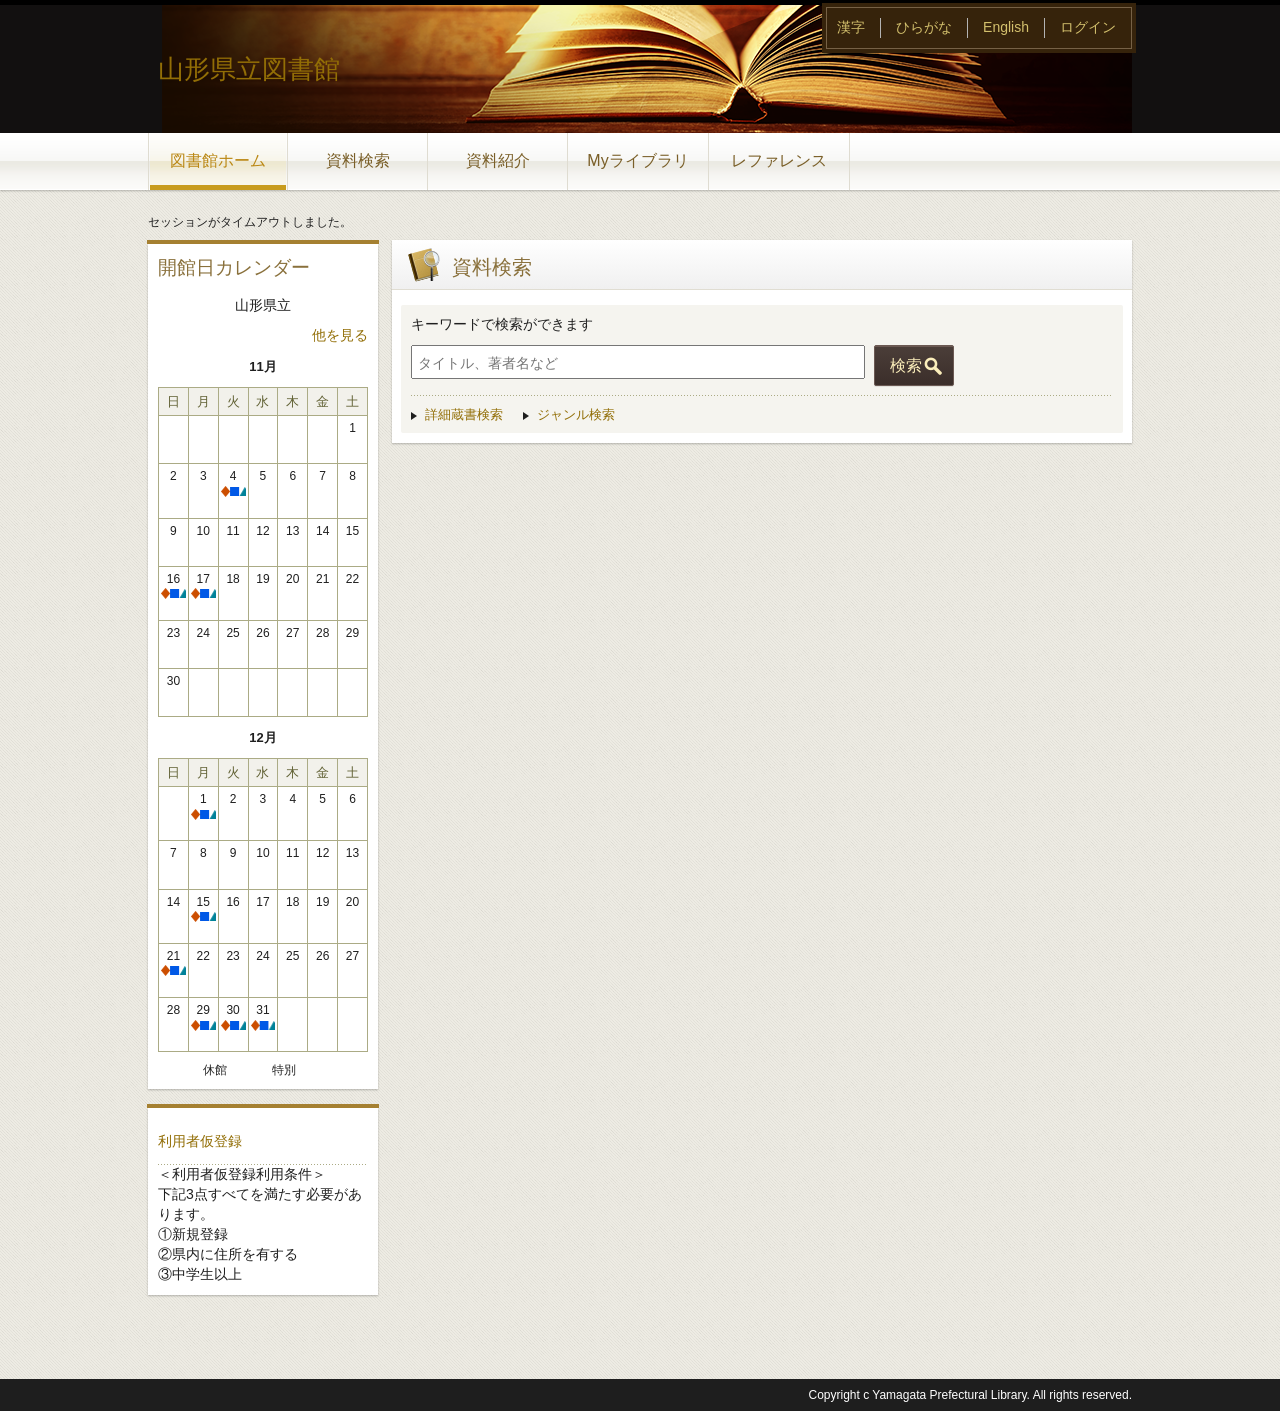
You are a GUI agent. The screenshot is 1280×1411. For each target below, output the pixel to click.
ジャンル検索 (576, 414)
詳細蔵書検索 (464, 414)
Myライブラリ (637, 160)
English (1006, 27)
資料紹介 (498, 160)
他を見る (340, 335)
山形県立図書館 (249, 69)
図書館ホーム (218, 160)
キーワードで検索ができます (502, 324)
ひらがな (924, 27)
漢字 (851, 27)
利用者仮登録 (200, 1141)
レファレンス (779, 160)
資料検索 (358, 160)
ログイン (1088, 27)
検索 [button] (906, 365)
